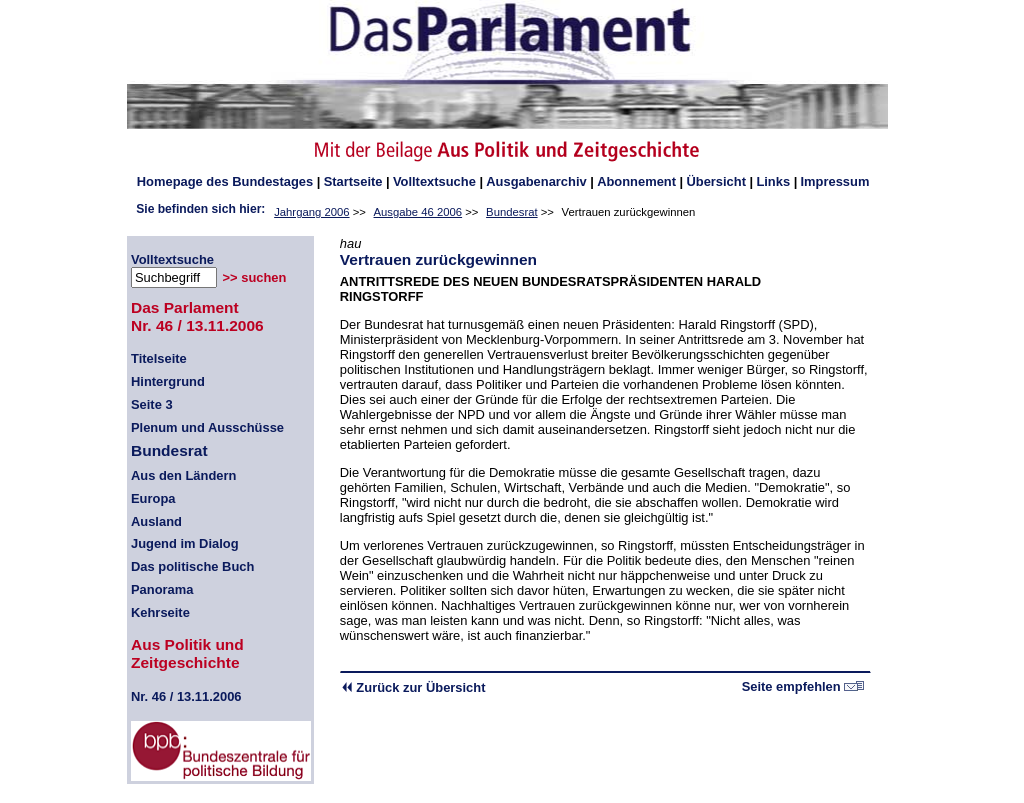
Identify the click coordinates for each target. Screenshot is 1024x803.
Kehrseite (160, 612)
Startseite (353, 181)
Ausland (156, 521)
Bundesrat (512, 212)
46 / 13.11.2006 (186, 696)
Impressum (835, 181)
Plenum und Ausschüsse (207, 427)
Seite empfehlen (803, 686)
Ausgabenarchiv (536, 181)
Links (773, 181)
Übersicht (716, 181)
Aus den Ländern (183, 475)
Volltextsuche (434, 181)
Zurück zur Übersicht (413, 687)
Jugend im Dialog (185, 543)
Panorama (162, 589)
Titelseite (159, 358)
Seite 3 (152, 404)
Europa (153, 498)
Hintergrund (168, 381)
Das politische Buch (192, 566)
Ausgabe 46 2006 (418, 212)
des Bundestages (225, 181)
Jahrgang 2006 (311, 212)
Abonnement (636, 181)
